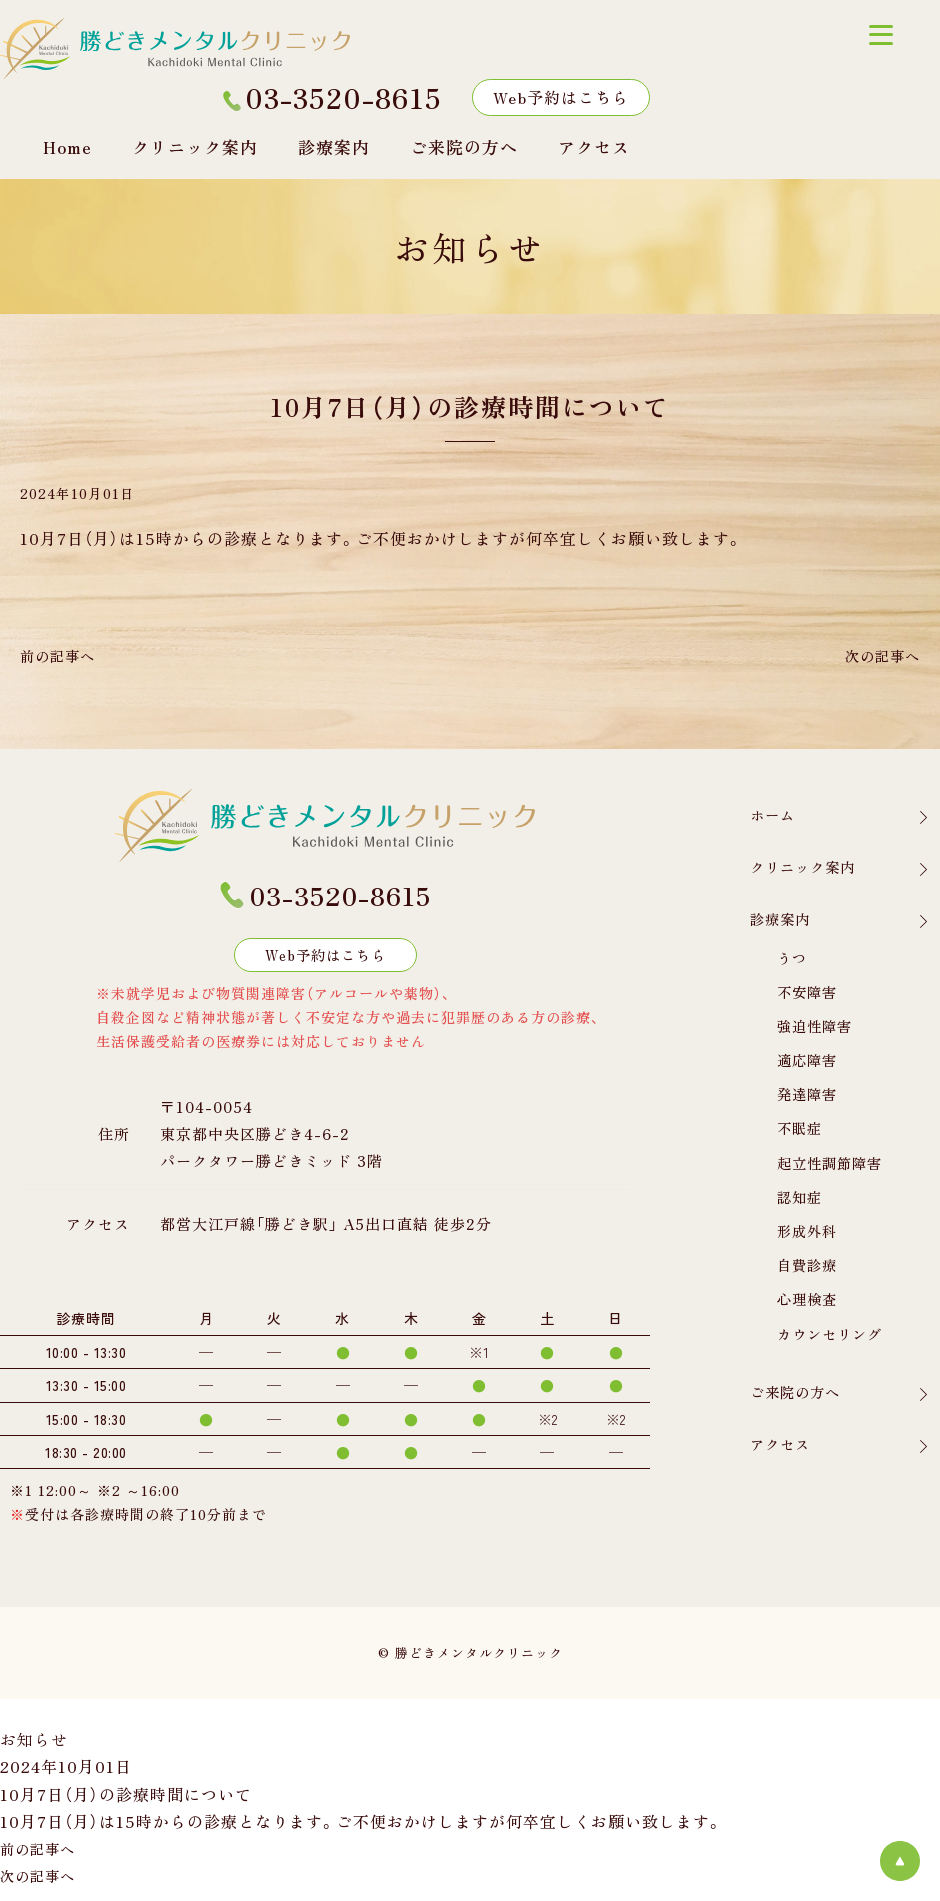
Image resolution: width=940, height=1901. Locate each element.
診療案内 (334, 146)
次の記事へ (877, 655)
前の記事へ (62, 655)
